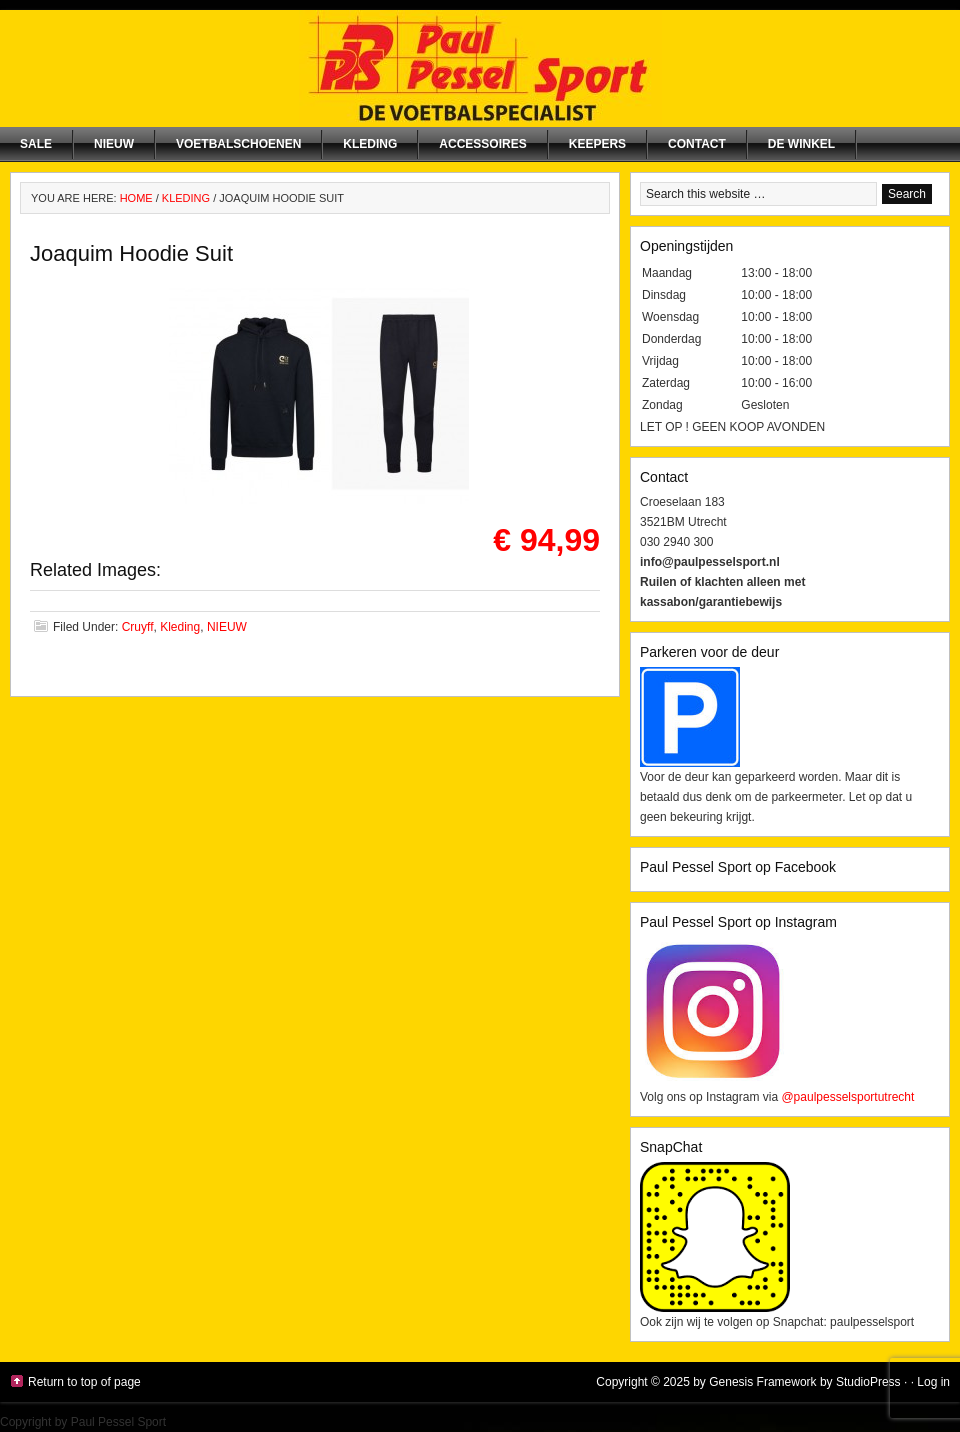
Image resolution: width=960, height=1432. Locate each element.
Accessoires (482, 144)
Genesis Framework (762, 1382)
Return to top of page (84, 1382)
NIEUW (114, 144)
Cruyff (138, 627)
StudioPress (868, 1382)
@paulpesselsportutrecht (847, 1097)
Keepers (597, 144)
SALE (36, 144)
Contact (697, 144)
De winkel (801, 144)
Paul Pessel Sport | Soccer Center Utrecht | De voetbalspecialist (480, 68)
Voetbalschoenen (238, 144)
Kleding (370, 144)
